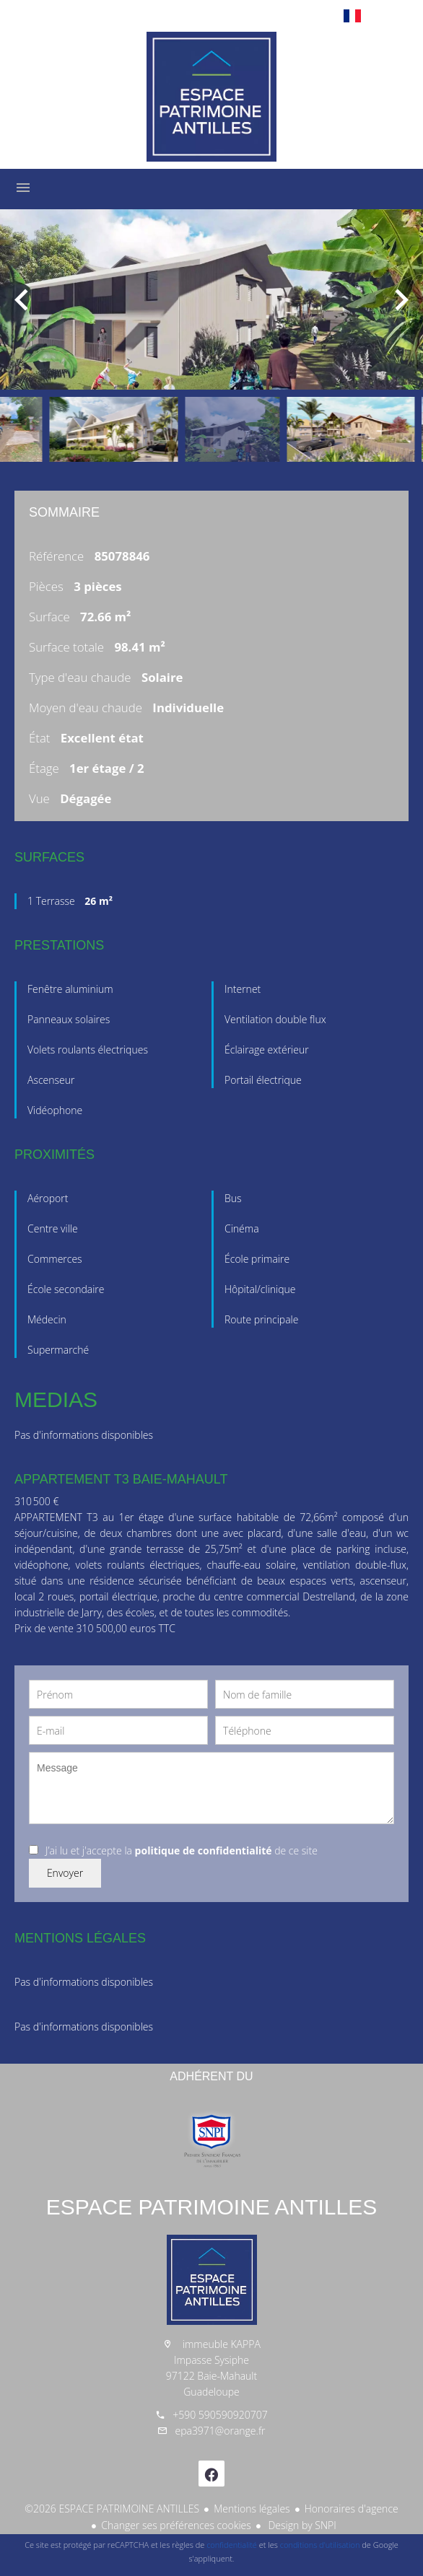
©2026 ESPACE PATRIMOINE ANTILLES (112, 2508)
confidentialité (231, 2544)
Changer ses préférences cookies (176, 2525)
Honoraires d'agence (351, 2508)
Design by (301, 2525)
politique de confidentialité (203, 1850)
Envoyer (65, 1873)
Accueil (211, 97)
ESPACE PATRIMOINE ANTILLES (211, 2207)
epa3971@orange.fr (220, 2430)
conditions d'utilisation (320, 2544)
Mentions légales (251, 2508)
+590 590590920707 (220, 2415)
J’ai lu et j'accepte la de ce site (181, 1850)
